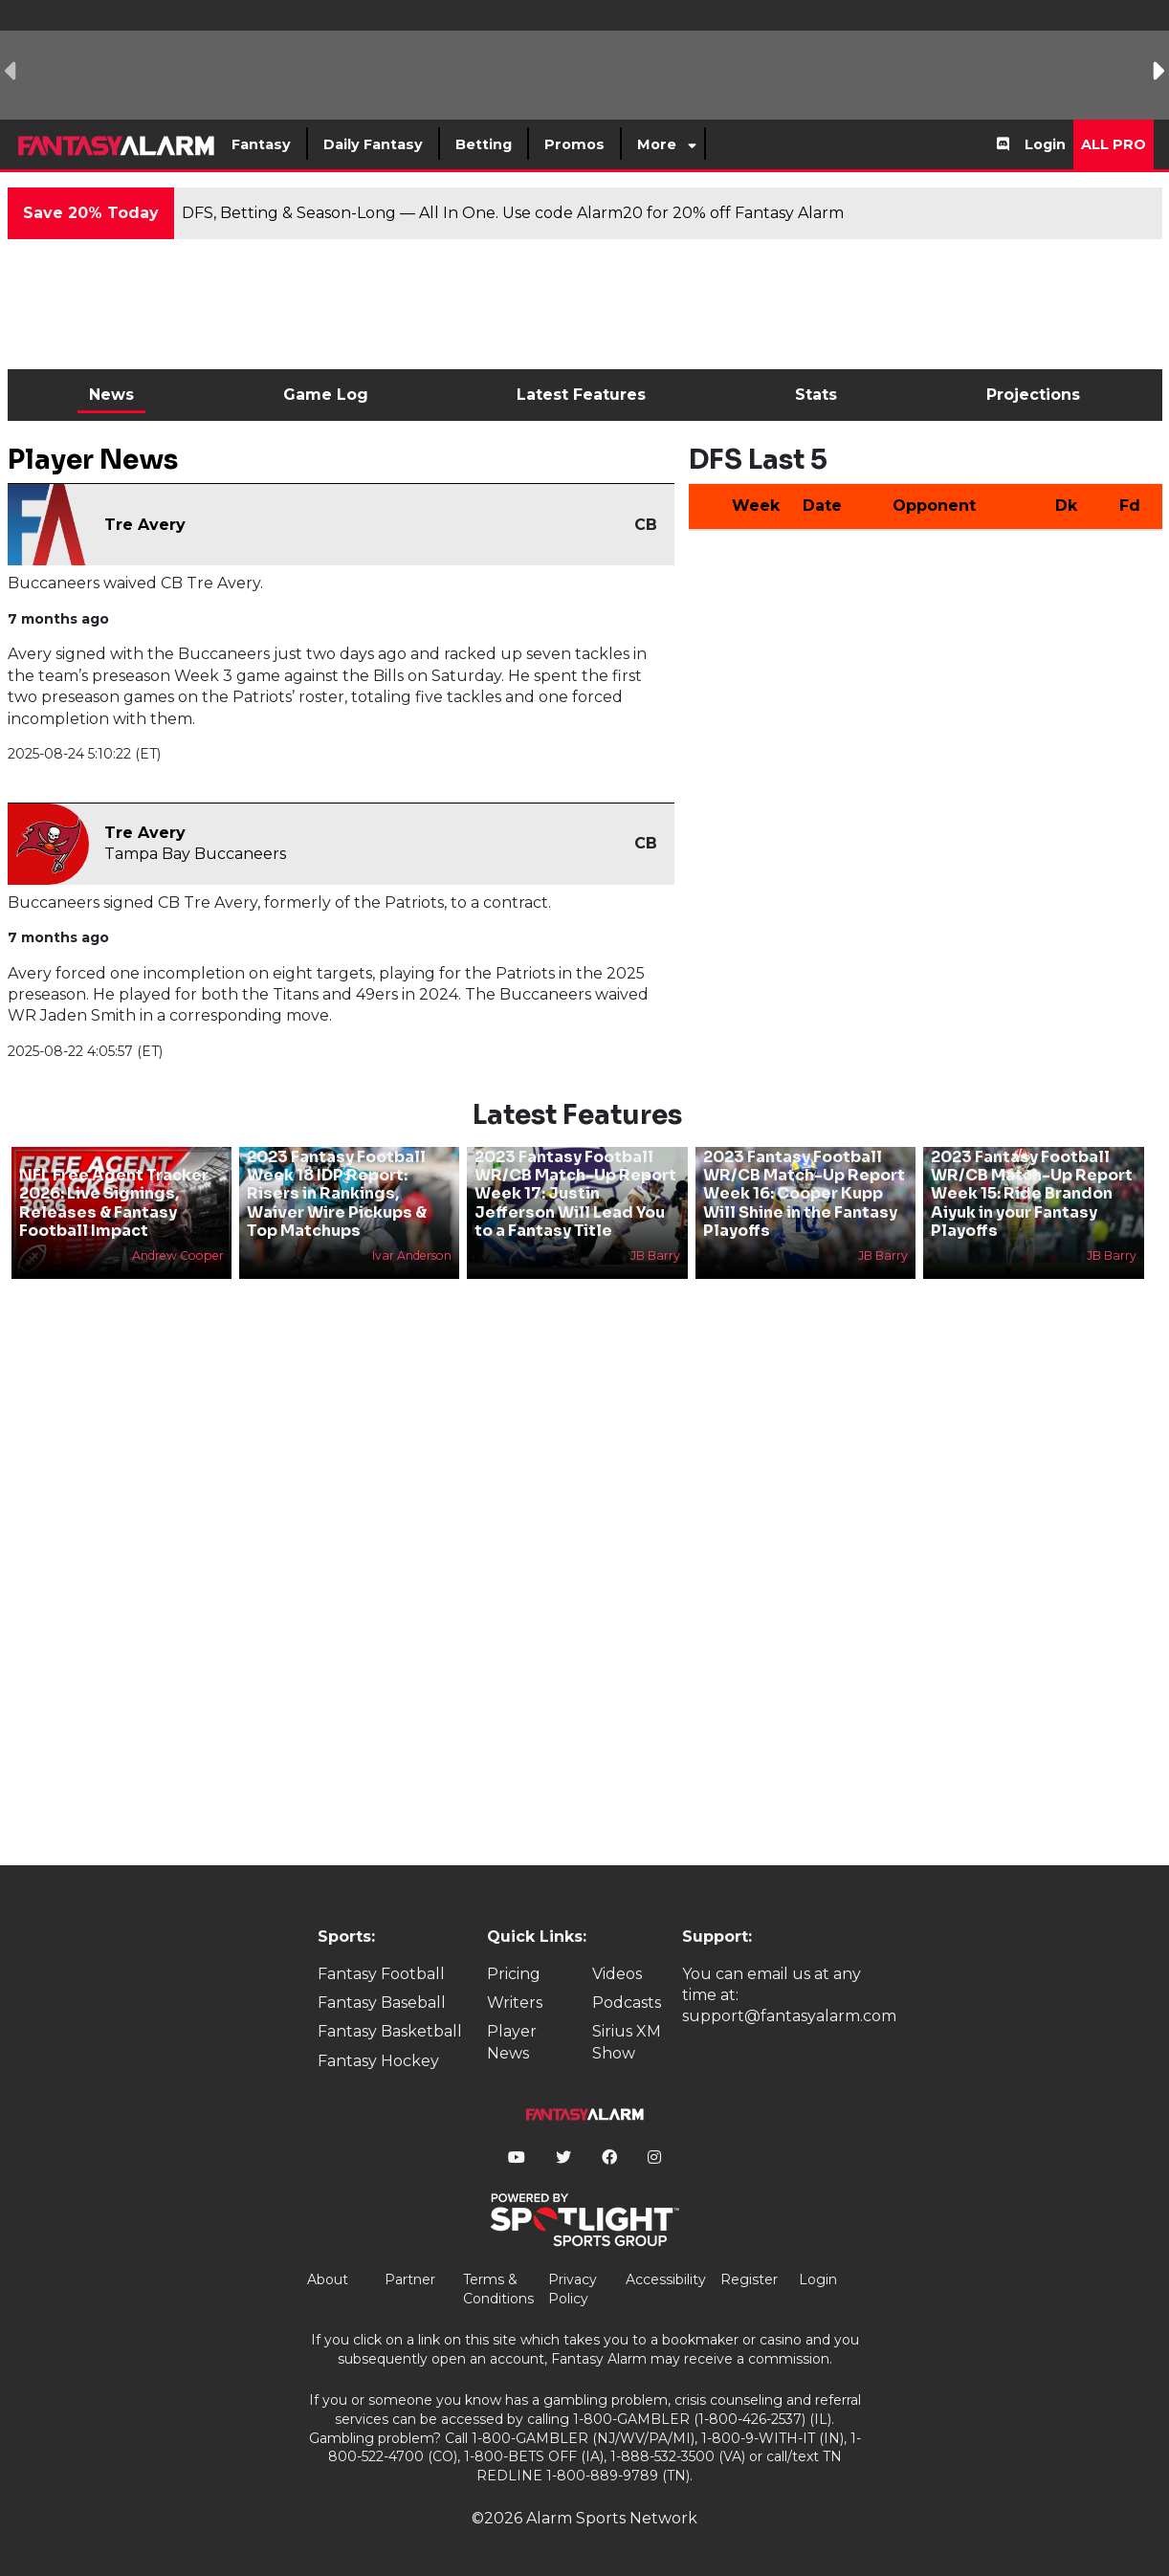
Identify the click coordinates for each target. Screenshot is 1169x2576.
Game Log (325, 394)
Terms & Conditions (498, 2289)
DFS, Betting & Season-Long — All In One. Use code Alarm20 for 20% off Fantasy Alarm (513, 213)
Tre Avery (145, 525)
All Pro (1113, 144)
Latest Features (581, 394)
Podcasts (626, 2002)
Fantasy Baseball (382, 2002)
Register (749, 2279)
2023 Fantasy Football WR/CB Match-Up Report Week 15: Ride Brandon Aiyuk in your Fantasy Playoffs (1032, 1194)
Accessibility (666, 2279)
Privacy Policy (572, 2289)
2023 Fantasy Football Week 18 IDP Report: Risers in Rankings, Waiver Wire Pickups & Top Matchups (337, 1194)
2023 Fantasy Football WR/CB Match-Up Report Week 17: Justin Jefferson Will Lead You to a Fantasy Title (575, 1194)
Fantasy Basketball (390, 2031)
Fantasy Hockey (378, 2061)
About (327, 2279)
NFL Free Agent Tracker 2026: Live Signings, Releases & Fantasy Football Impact (114, 1203)
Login (1045, 144)
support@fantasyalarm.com (789, 2016)
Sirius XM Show (626, 2041)
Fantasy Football (381, 1974)
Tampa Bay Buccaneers (195, 854)
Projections (1033, 394)
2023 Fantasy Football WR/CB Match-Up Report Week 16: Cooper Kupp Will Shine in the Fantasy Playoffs (804, 1194)
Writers (514, 2002)
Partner (410, 2279)
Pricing (513, 1974)
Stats (816, 394)
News (111, 394)
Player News (512, 2041)
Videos (617, 1974)
